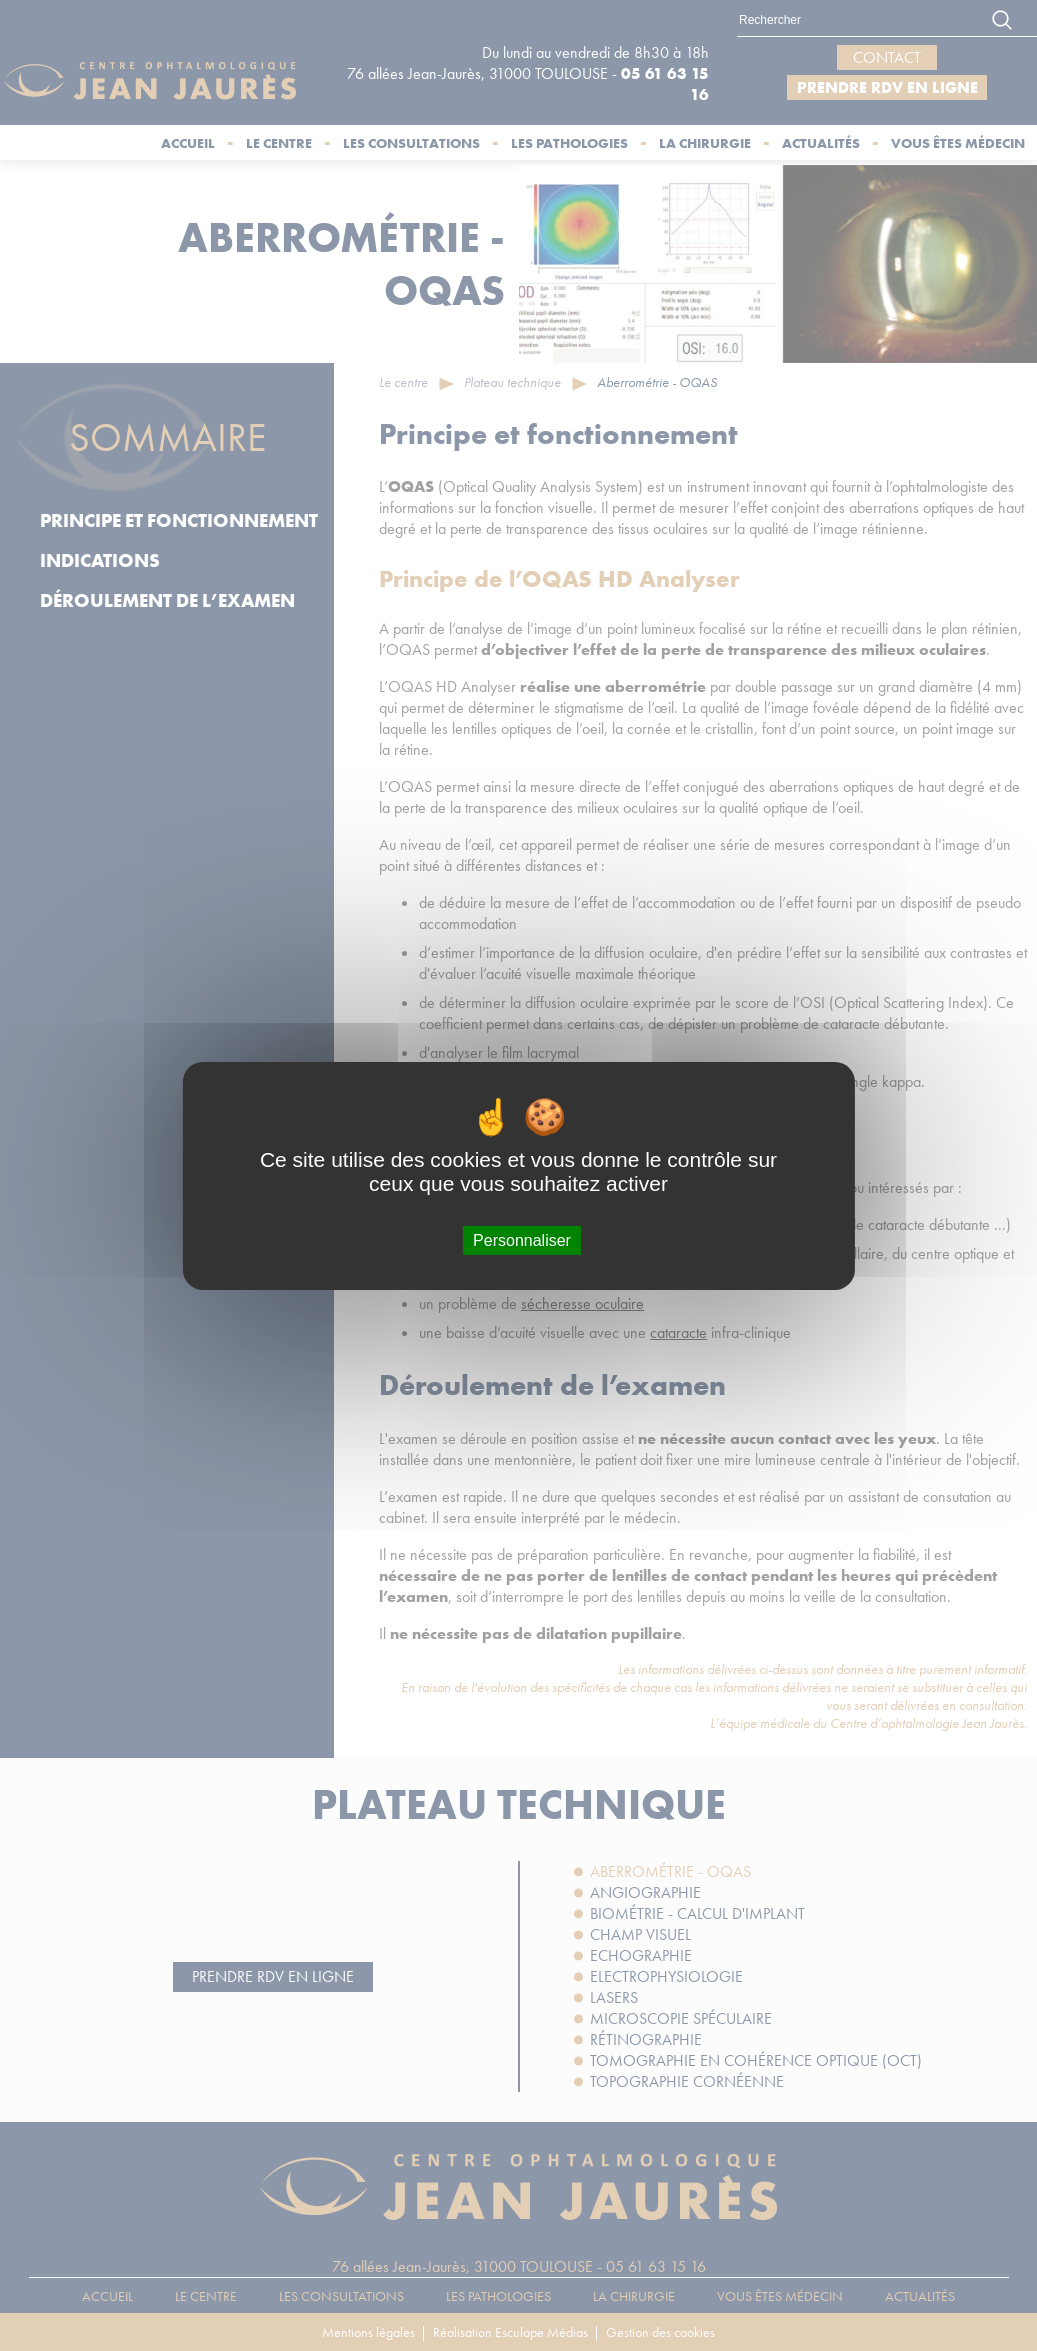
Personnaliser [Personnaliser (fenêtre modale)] (522, 1239)
